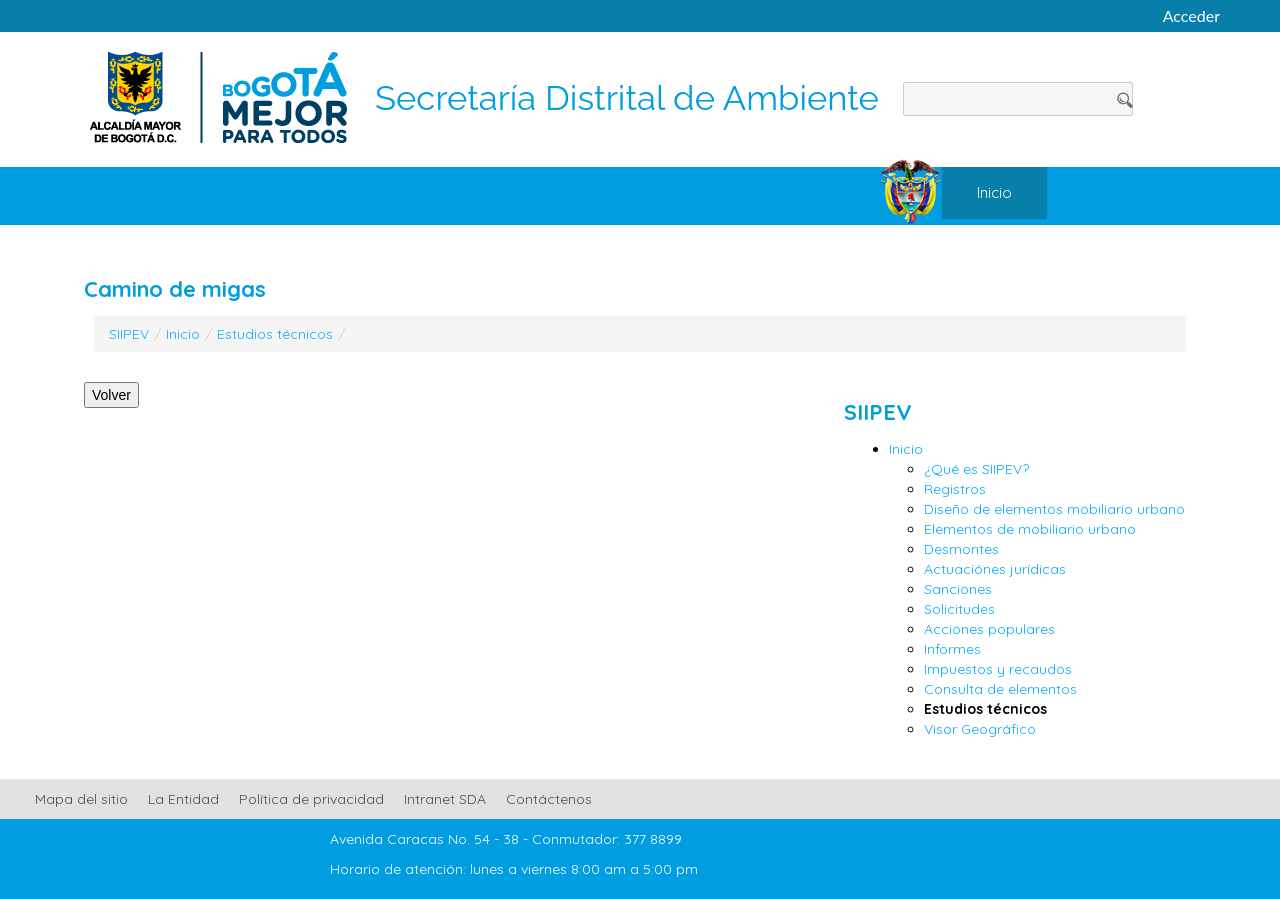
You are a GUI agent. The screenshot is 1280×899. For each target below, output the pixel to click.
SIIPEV (129, 334)
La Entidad (183, 799)
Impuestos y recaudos (998, 669)
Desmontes (961, 549)
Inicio (183, 334)
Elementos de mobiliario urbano (1030, 529)
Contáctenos (549, 799)
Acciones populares (989, 629)
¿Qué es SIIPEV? (976, 469)
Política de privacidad (311, 799)
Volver (111, 395)
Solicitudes (959, 609)
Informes (952, 649)
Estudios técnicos (275, 334)
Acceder (1191, 15)
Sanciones (958, 589)
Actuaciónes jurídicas (995, 569)
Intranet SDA (445, 799)
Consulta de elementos (1000, 689)
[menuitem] (994, 193)
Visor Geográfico (980, 729)
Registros (955, 489)
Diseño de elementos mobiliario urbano (1054, 509)
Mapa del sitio (81, 799)
